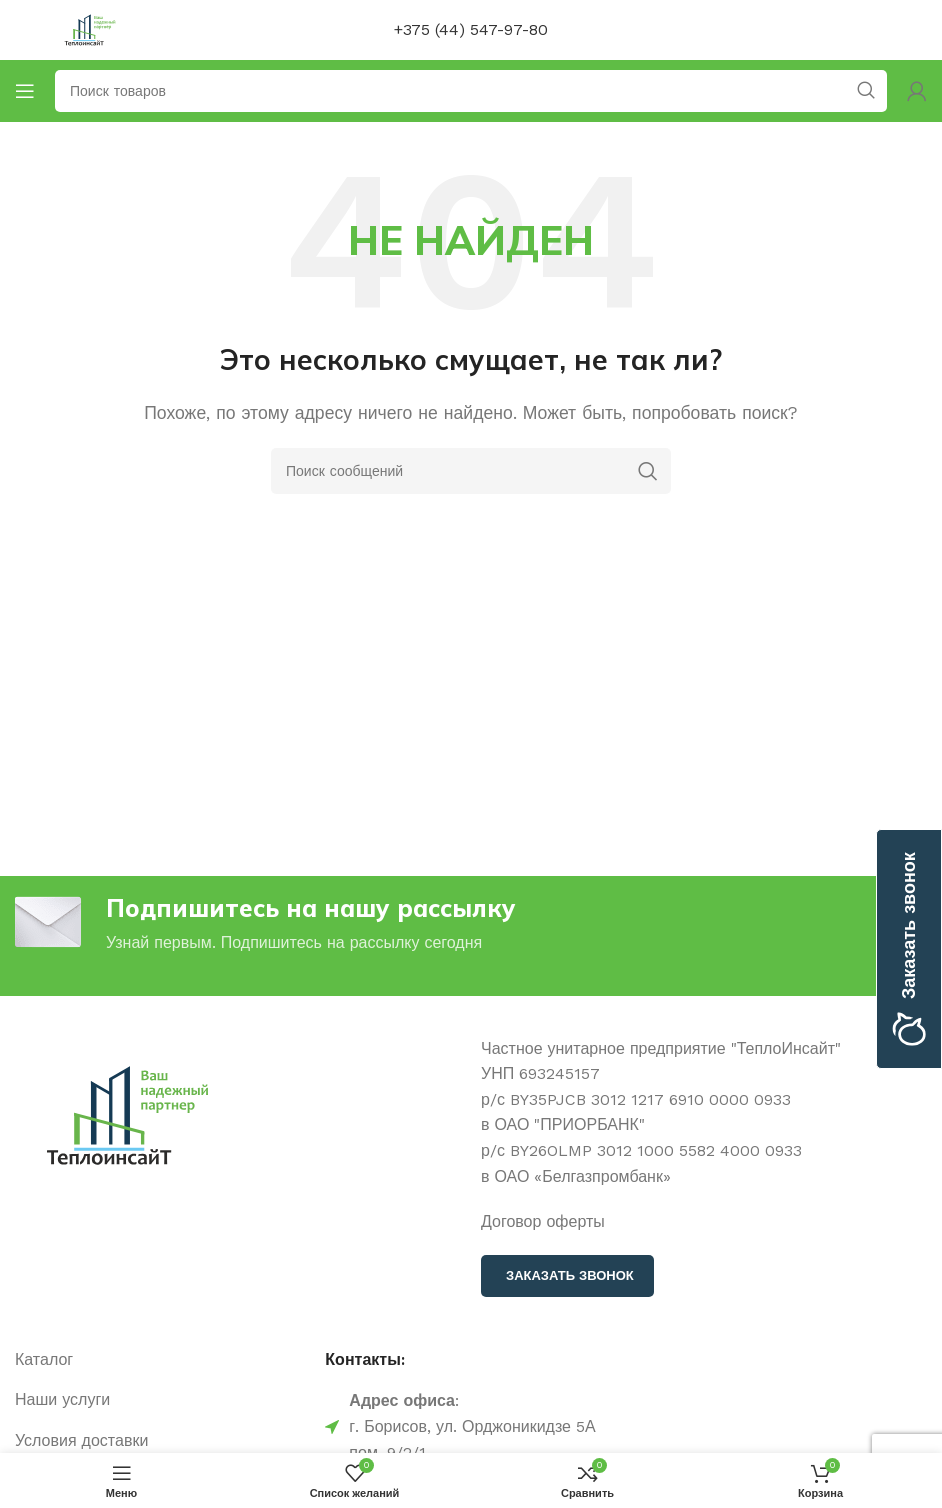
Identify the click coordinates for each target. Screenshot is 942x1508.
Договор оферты (543, 1221)
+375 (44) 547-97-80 (471, 29)
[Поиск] (471, 471)
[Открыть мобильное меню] (25, 91)
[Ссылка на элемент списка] (160, 1360)
